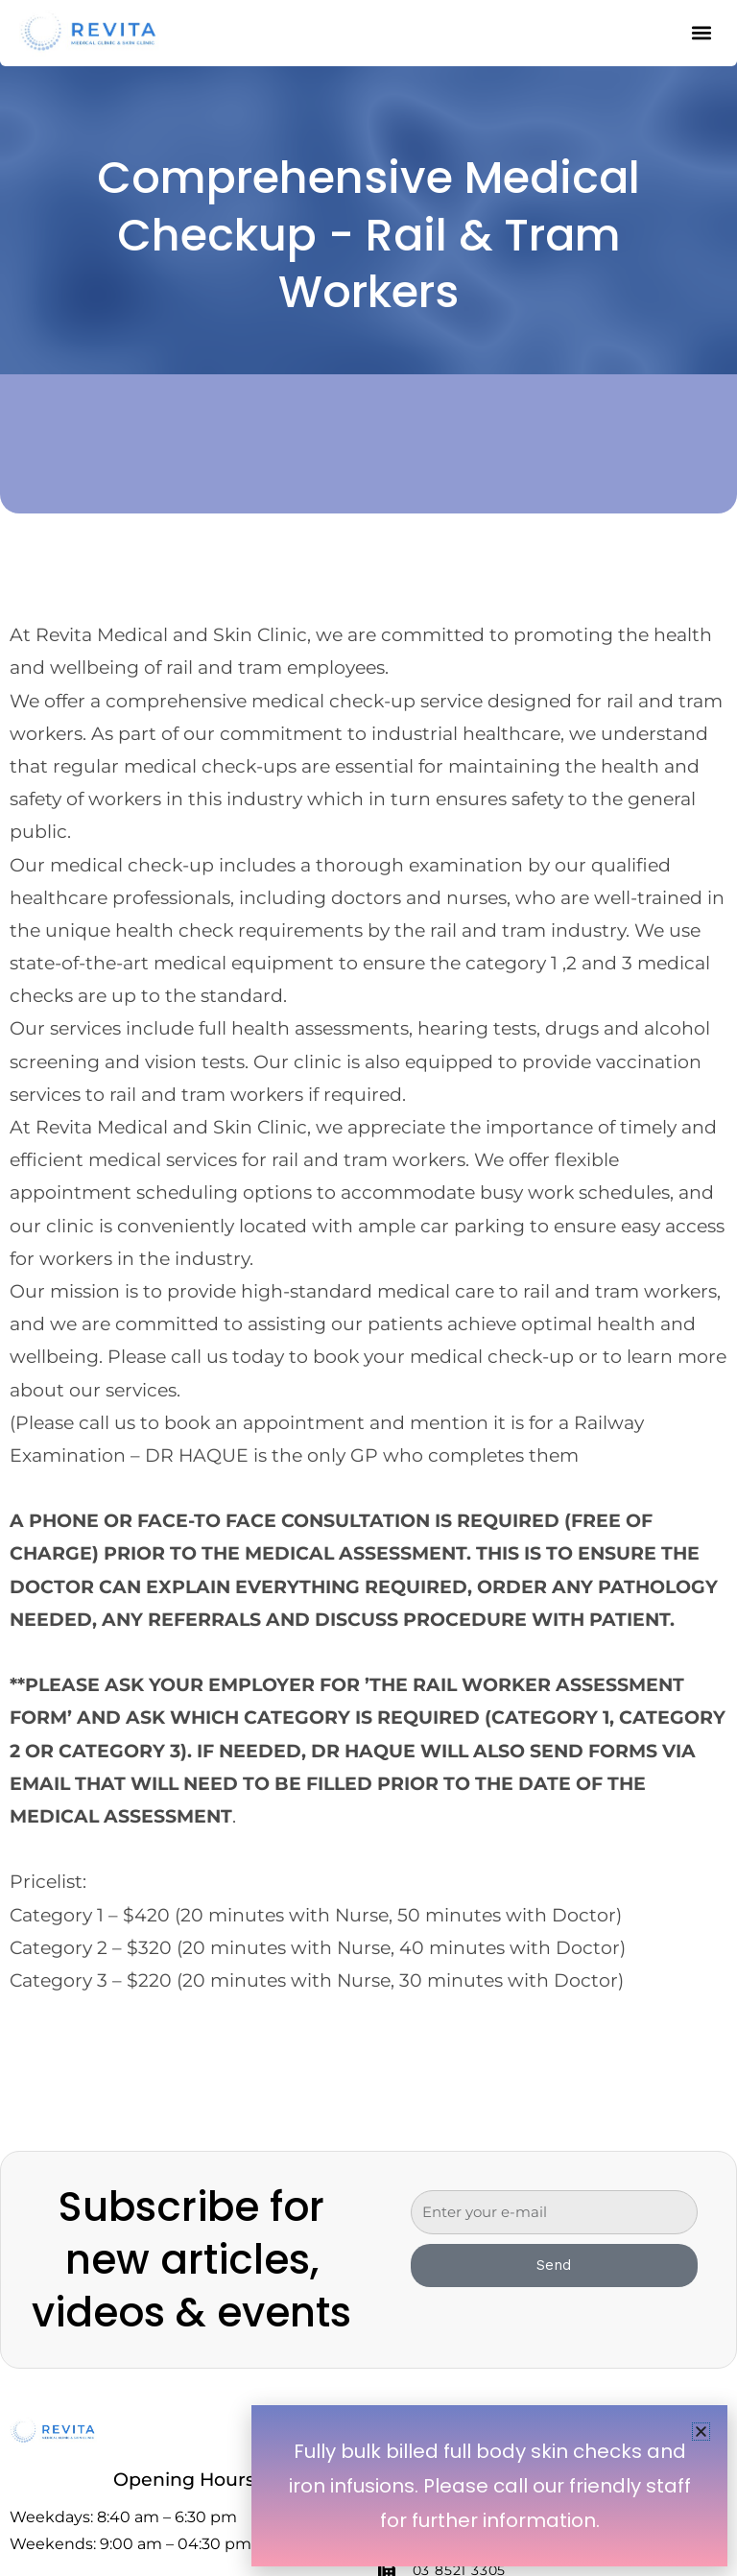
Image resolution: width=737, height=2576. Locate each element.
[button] (701, 2431)
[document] (368, 1288)
